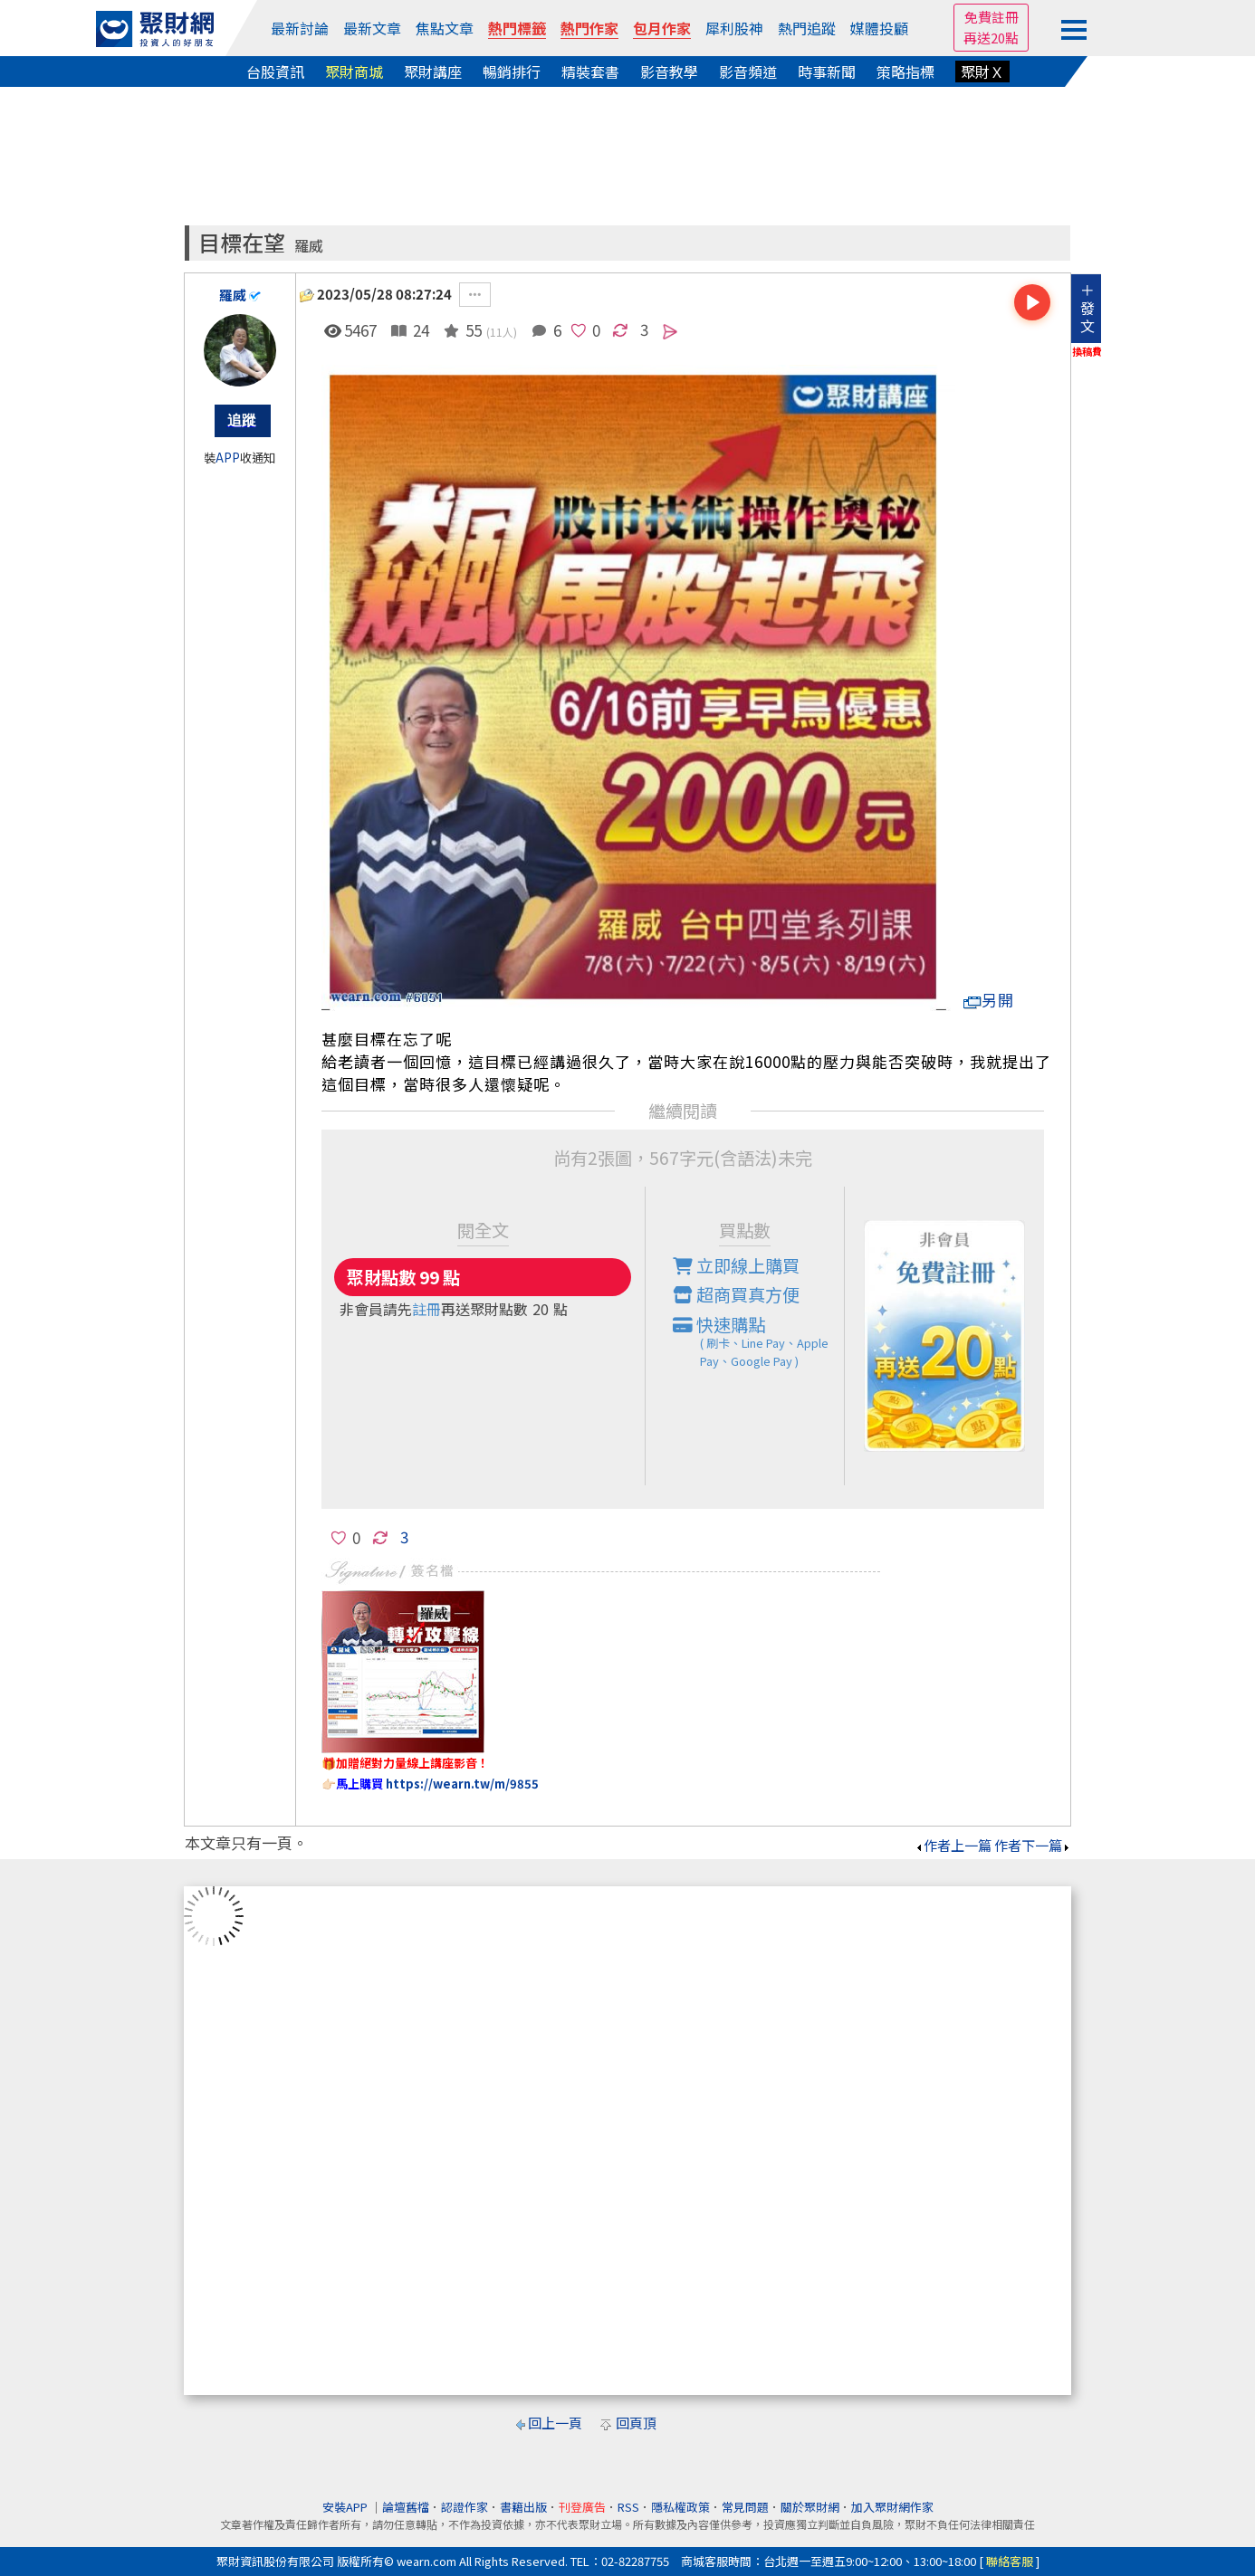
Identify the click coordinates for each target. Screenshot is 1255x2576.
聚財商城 (354, 71)
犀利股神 (734, 28)
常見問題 (745, 2506)
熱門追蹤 (807, 28)
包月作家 (662, 28)
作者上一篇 (953, 1845)
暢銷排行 (512, 71)
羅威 (308, 245)
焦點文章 (445, 28)
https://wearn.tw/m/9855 (462, 1783)
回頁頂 (636, 2422)
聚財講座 (433, 71)
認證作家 (464, 2506)
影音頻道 (748, 71)
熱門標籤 (517, 28)
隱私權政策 (680, 2506)
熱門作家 (589, 28)
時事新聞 (827, 71)
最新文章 (372, 28)
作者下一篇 (1032, 1845)
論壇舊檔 (405, 2506)
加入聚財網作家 (892, 2506)
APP (228, 457)
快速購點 (759, 1341)
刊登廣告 (582, 2506)
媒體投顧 (879, 28)
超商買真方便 (736, 1294)
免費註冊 (991, 16)
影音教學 (669, 71)
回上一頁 (555, 2422)
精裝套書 (590, 71)
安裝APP (346, 2506)
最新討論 (300, 28)
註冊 (426, 1309)
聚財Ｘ (982, 71)
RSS (628, 2506)
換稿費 (1087, 351)
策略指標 (905, 71)
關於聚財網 (810, 2506)
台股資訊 (275, 71)
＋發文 (1087, 308)
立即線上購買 (736, 1265)
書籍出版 (523, 2506)
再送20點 (991, 37)
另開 (988, 999)
